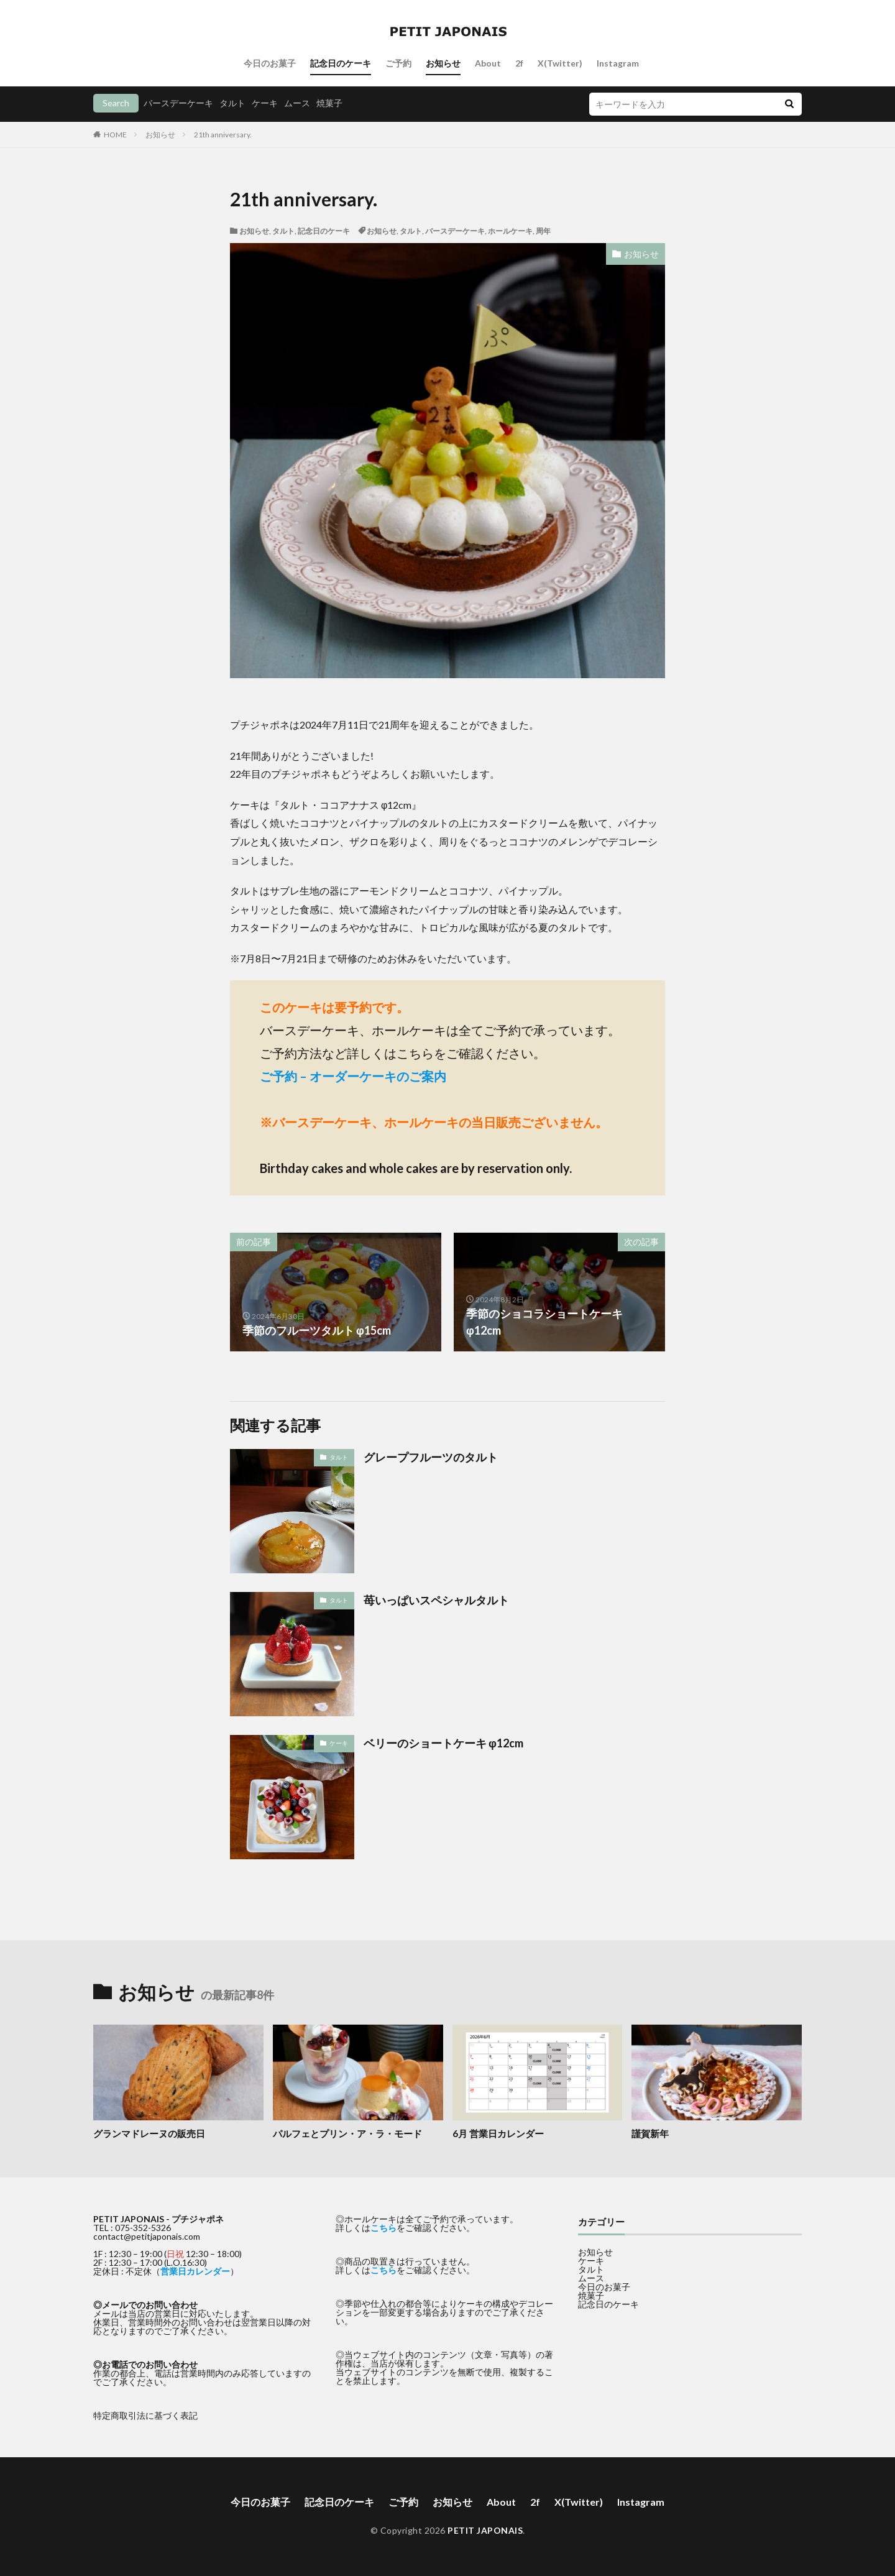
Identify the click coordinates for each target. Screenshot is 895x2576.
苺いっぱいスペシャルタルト (436, 1600)
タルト (232, 103)
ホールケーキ (510, 231)
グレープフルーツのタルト (431, 1457)
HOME (115, 134)
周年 (543, 231)
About (488, 63)
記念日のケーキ (340, 63)
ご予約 (398, 63)
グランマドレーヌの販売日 (149, 2133)
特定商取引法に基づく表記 (145, 2415)
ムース (297, 103)
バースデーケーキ (178, 103)
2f (519, 63)
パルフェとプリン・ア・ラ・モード (347, 2133)
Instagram (618, 63)
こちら (383, 2227)
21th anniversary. (223, 134)
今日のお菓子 (270, 63)
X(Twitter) (560, 63)
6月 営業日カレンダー (498, 2133)
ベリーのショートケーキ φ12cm (443, 1743)
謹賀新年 (650, 2133)
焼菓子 (329, 103)
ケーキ (265, 103)
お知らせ (443, 63)
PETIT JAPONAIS (485, 2530)
